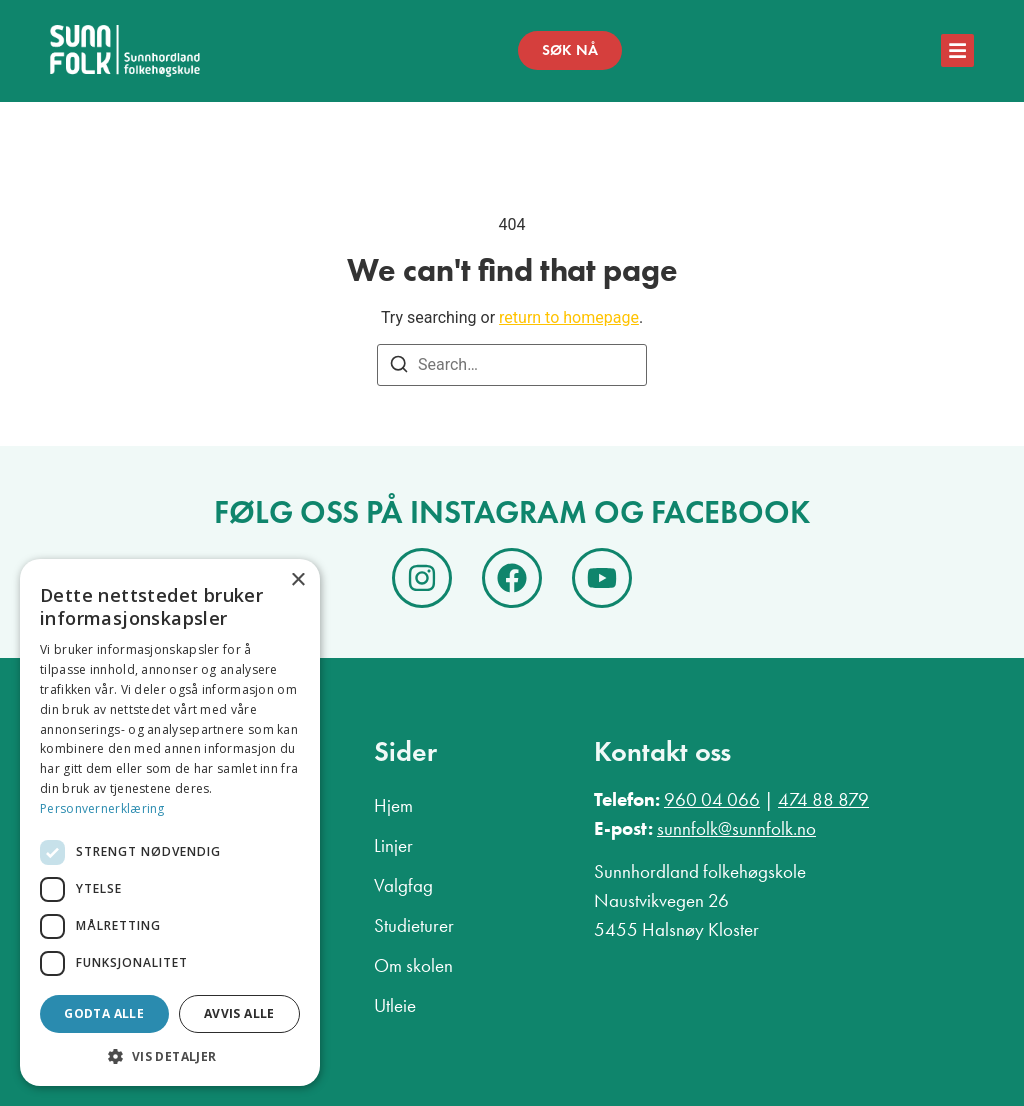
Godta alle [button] (104, 1013)
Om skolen (413, 965)
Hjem (393, 805)
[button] (170, 1056)
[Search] (399, 367)
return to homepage (569, 317)
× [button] (297, 580)
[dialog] (170, 822)
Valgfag (403, 885)
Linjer (393, 845)
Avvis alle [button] (239, 1013)
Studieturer (414, 925)
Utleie (395, 1005)
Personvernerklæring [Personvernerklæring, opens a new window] (102, 808)
